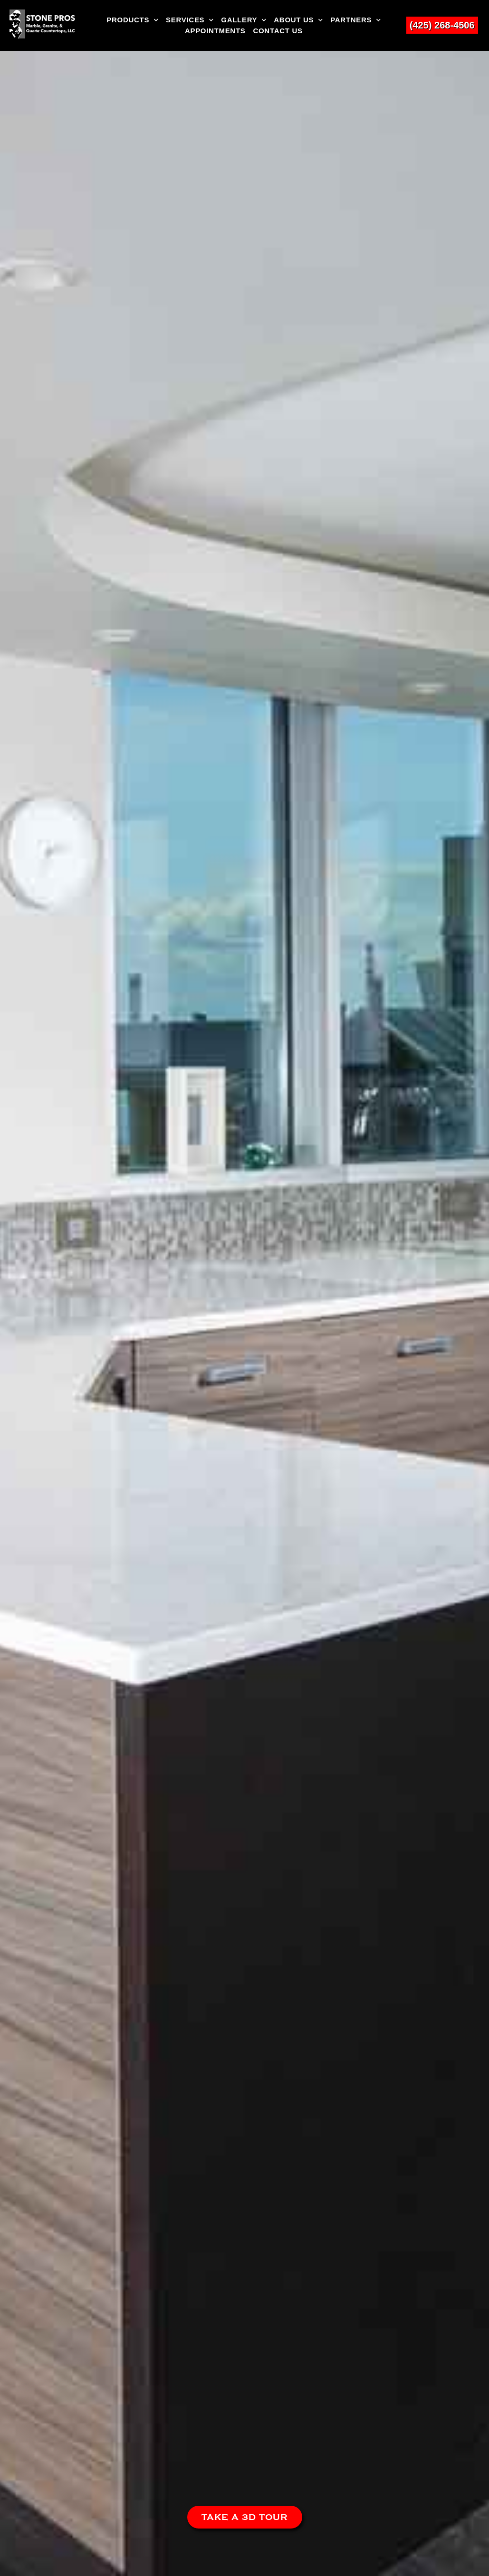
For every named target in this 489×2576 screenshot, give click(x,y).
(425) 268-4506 (442, 25)
